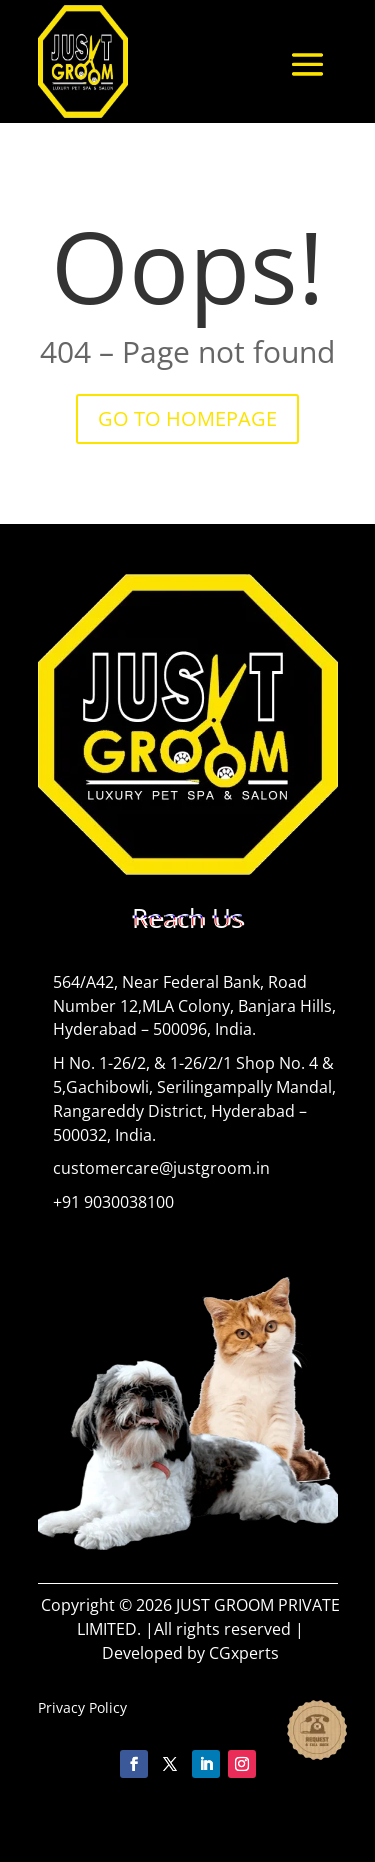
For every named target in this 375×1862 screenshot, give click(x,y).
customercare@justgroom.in (161, 1168)
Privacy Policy (82, 1707)
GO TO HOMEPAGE (187, 418)
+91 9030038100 (113, 1202)
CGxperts (244, 1653)
